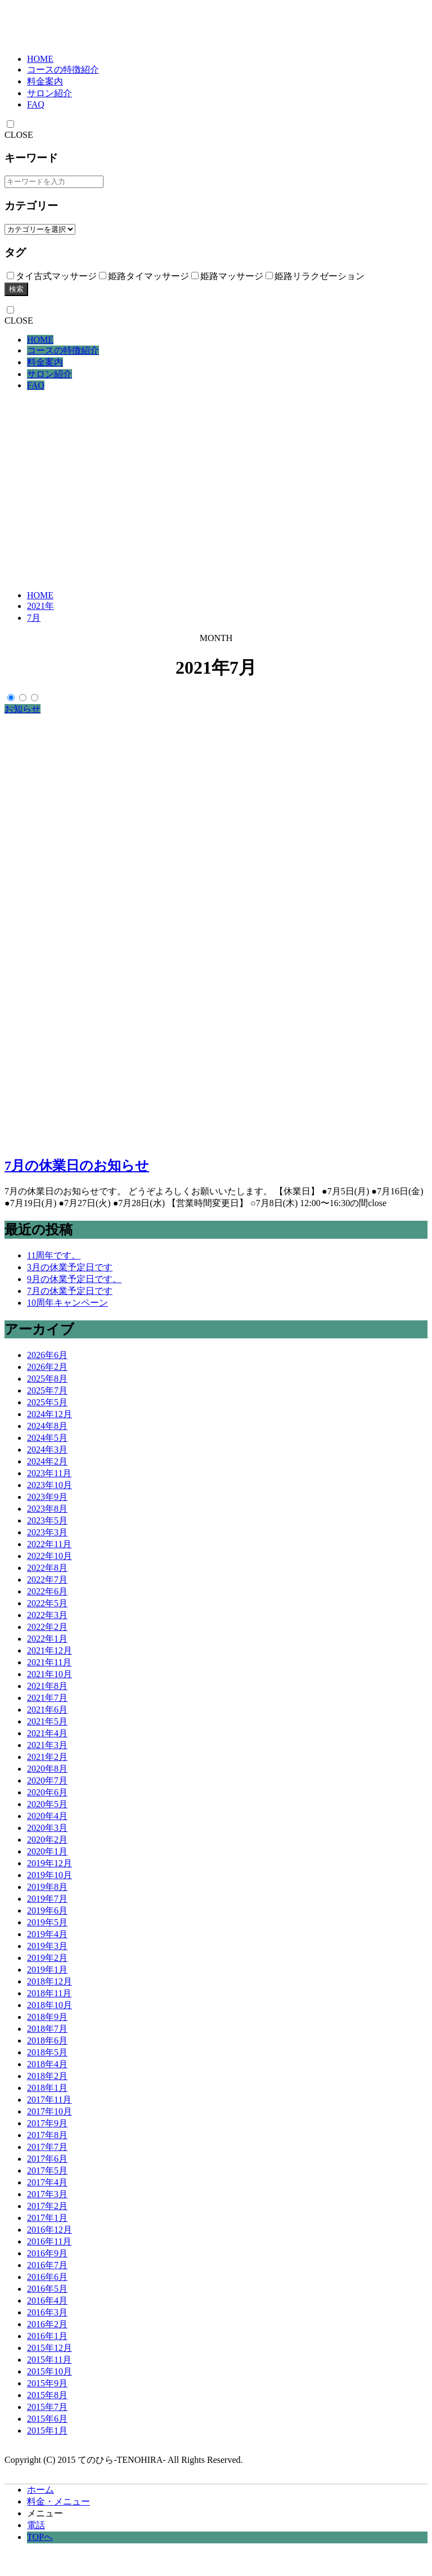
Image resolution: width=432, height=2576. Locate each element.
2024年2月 (47, 1461)
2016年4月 (47, 2300)
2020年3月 (47, 1828)
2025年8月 (47, 1378)
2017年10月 (49, 2111)
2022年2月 (47, 1627)
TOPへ (40, 2537)
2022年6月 (47, 1591)
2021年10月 (49, 1674)
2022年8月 (47, 1568)
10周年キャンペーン (67, 1302)
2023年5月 (47, 1520)
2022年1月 (47, 1638)
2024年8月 (47, 1426)
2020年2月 (47, 1839)
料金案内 (45, 81)
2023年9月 (47, 1497)
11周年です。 (53, 1255)
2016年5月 (47, 2288)
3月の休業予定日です (69, 1267)
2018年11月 (49, 1993)
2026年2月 (47, 1367)
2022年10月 (49, 1556)
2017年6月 (47, 2158)
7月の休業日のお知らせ (76, 1165)
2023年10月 (49, 1485)
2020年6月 (47, 1792)
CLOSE (18, 135)
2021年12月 (49, 1650)
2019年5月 (47, 1922)
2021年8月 (47, 1686)
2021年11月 (49, 1662)
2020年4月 (47, 1816)
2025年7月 (47, 1390)
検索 (16, 289)
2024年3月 (47, 1449)
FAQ (35, 104)
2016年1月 (47, 2336)
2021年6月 (47, 1709)
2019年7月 (47, 1898)
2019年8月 (47, 1887)
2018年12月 (49, 1981)
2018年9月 (47, 2017)
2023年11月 (49, 1473)
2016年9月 (47, 2253)
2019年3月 (47, 1946)
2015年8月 (47, 2395)
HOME (40, 59)
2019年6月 (47, 1910)
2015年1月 (47, 2430)
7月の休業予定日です (69, 1291)
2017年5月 (47, 2170)
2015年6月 (47, 2418)
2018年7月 (47, 2028)
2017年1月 (47, 2218)
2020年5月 (47, 1804)
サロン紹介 (49, 93)
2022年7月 (47, 1579)
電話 (36, 2525)
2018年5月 (47, 2052)
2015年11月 (49, 2359)
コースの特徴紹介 (63, 69)
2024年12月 (49, 1414)
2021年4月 (47, 1733)
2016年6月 (47, 2277)
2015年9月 (47, 2383)
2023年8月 (47, 1508)
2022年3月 (47, 1615)
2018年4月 (47, 2064)
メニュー (45, 2513)
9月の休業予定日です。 (74, 1279)
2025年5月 (47, 1402)
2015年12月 (49, 2348)
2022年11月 (49, 1544)
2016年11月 (49, 2241)
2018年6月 (47, 2040)
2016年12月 (49, 2229)
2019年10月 (49, 1875)
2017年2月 (47, 2206)
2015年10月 (49, 2371)
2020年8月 (47, 1768)
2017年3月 (47, 2194)
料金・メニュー (58, 2501)
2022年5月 (47, 1603)
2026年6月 (47, 1355)
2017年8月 (47, 2135)
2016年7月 (47, 2265)
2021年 (40, 606)
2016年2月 (47, 2324)
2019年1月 (47, 1969)
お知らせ (22, 709)
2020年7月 (47, 1780)
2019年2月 (47, 1958)
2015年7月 (47, 2407)
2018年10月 (49, 2005)
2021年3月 (47, 1745)
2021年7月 (47, 1698)
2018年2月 (47, 2076)
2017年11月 (49, 2099)
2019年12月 (49, 1863)
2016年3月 (47, 2312)
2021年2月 (47, 1757)
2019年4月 (47, 1934)
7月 (33, 617)
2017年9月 (47, 2123)
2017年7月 (47, 2147)
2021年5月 (47, 1721)
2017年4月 (47, 2182)
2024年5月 (47, 1437)
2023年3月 (47, 1532)
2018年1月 (47, 2088)
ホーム (40, 2489)
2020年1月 (47, 1851)
